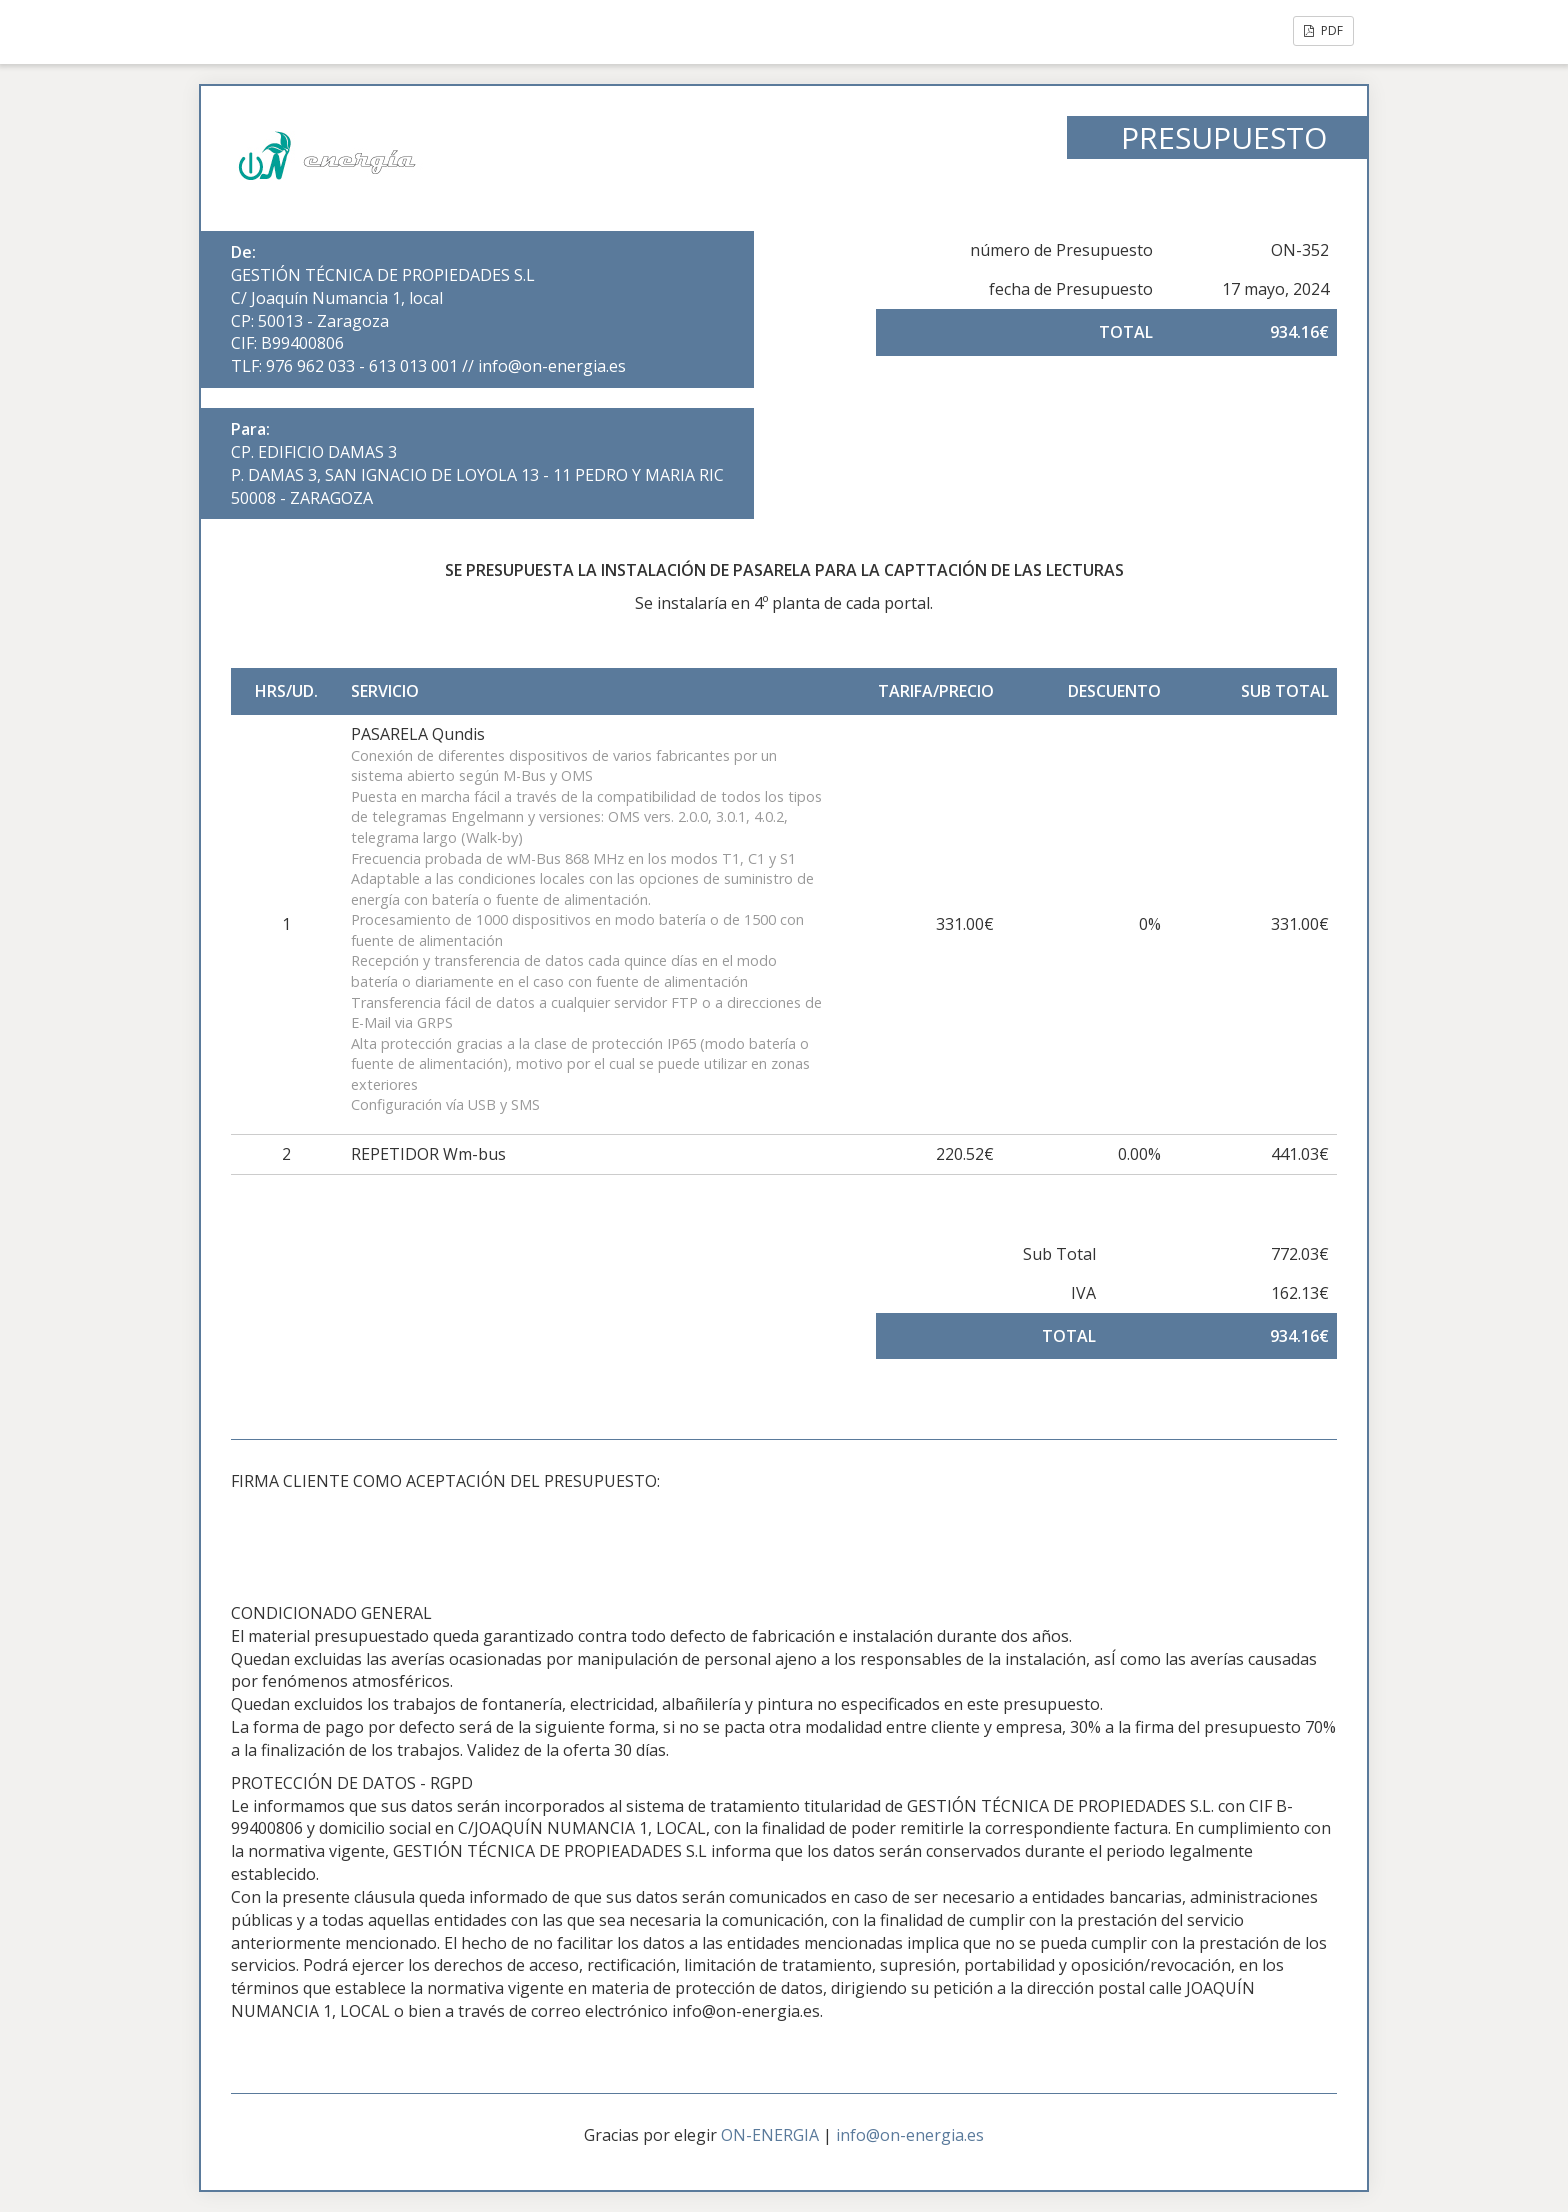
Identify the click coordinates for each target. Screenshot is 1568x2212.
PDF (1323, 30)
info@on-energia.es (910, 2135)
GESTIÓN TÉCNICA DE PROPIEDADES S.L (383, 275)
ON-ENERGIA (770, 2135)
